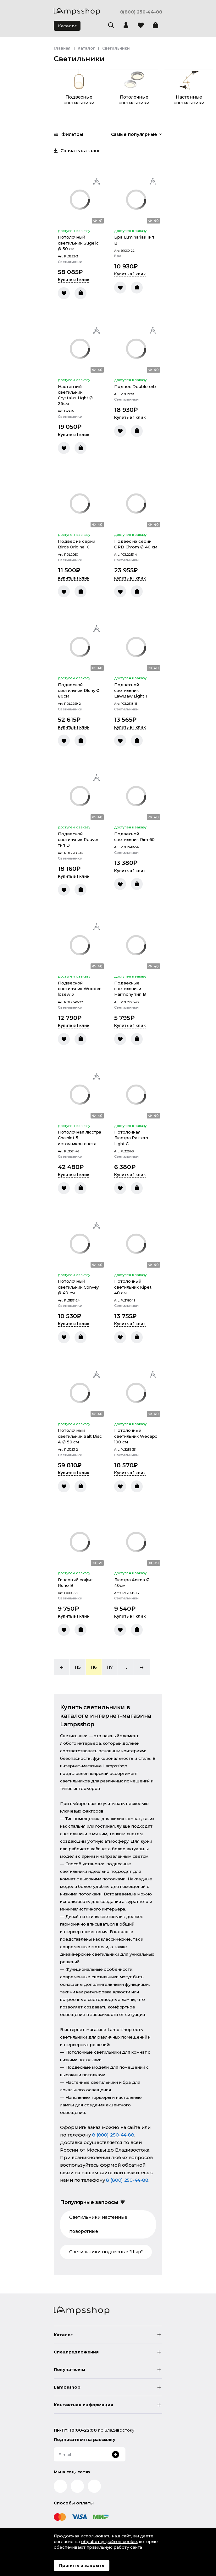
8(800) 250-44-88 (141, 12)
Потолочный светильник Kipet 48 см (132, 1287)
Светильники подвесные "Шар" (106, 2252)
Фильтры (68, 134)
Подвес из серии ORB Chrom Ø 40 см (135, 544)
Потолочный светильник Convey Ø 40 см (78, 1287)
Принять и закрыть (81, 2565)
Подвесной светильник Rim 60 (134, 836)
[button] (61, 1667)
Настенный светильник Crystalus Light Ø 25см (75, 395)
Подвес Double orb (135, 386)
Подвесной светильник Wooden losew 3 (80, 988)
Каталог (67, 25)
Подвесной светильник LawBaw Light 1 (130, 690)
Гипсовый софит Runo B (75, 1582)
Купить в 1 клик (73, 280)
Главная (62, 48)
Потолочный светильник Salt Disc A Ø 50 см (80, 1436)
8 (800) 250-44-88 (113, 2135)
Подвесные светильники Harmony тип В (130, 988)
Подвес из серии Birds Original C (76, 544)
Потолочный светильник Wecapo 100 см (136, 1436)
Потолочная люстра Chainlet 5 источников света (79, 1137)
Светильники (70, 262)
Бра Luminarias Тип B (134, 239)
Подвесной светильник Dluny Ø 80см (79, 690)
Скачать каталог (77, 151)
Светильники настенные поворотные (98, 2224)
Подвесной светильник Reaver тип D (78, 839)
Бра (117, 256)
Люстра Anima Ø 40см (132, 1582)
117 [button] (110, 1667)
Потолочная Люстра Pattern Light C (131, 1137)
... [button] (126, 1667)
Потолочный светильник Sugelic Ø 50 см (78, 242)
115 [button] (78, 1667)
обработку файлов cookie (109, 2541)
